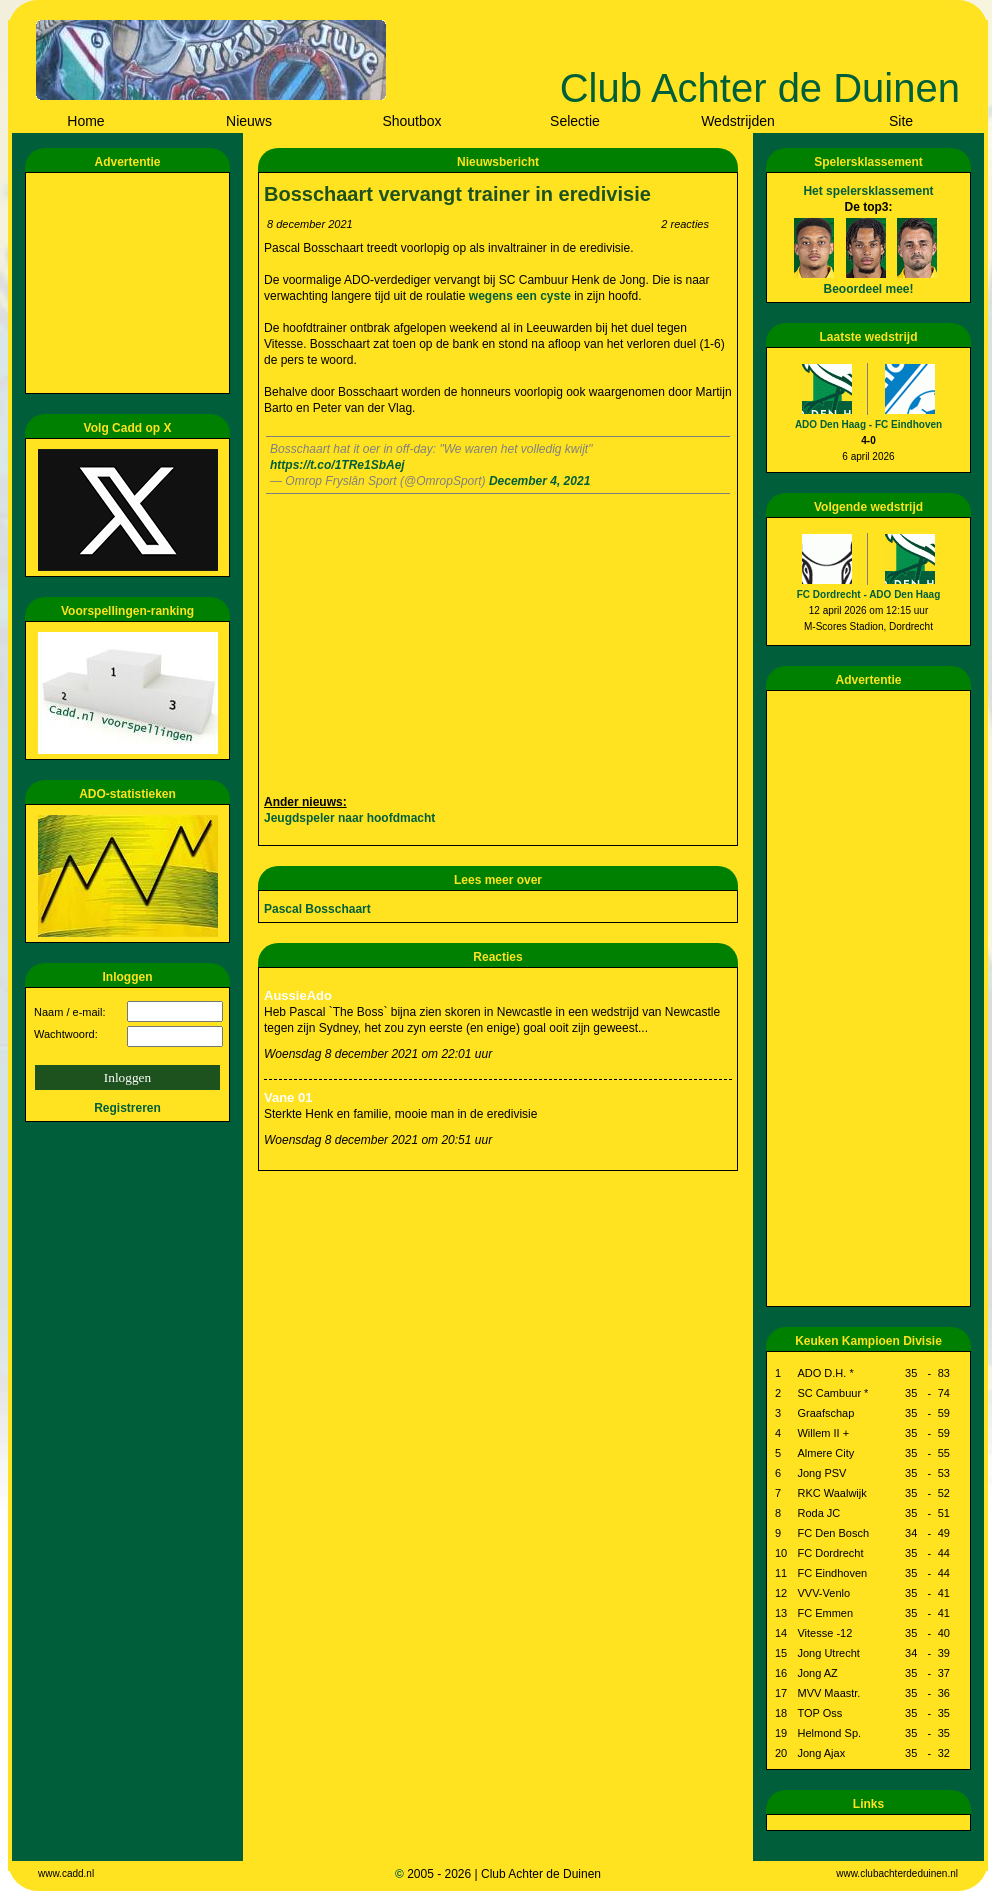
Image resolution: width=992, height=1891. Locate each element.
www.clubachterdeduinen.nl (897, 1873)
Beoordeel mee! (868, 289)
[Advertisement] (131, 283)
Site (901, 121)
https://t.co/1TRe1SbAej (337, 465)
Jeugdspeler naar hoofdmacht (349, 818)
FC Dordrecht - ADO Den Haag (869, 594)
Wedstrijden (738, 121)
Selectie (575, 121)
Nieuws (249, 121)
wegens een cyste (521, 296)
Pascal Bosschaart (317, 909)
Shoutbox (411, 121)
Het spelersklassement (868, 191)
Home (85, 121)
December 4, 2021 (539, 481)
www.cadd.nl (66, 1873)
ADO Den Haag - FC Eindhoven (868, 424)
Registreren (127, 1108)
